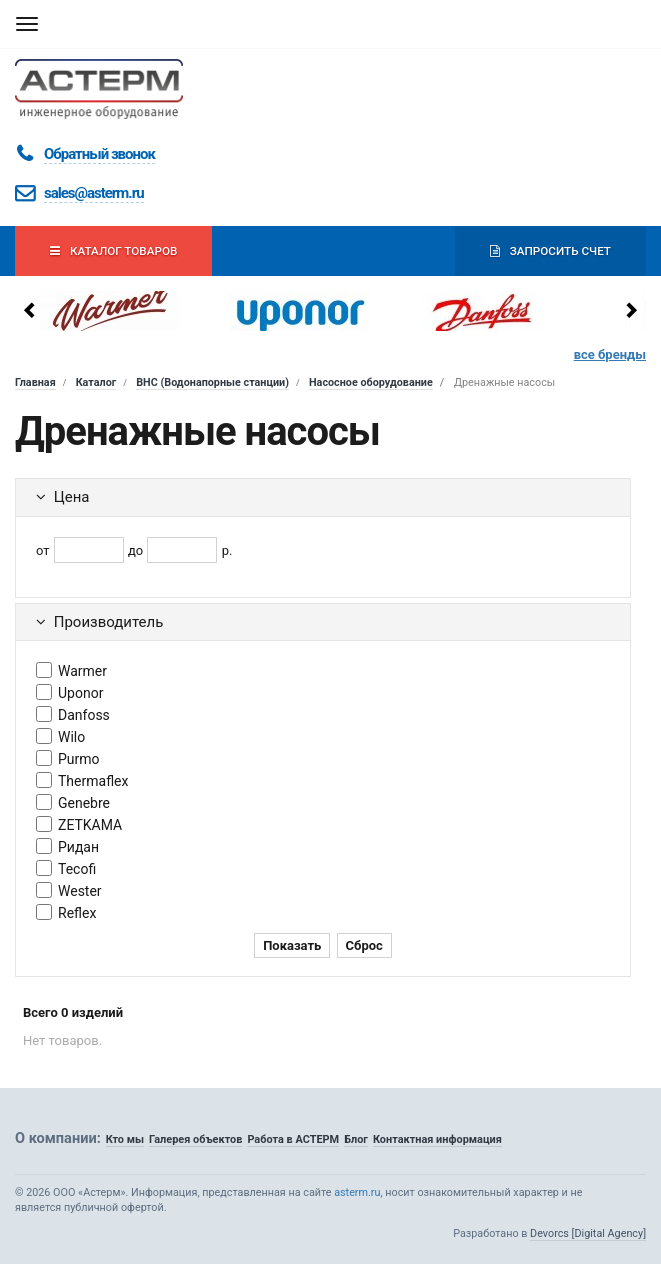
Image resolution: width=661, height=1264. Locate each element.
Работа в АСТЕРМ (293, 1139)
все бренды (610, 354)
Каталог (96, 382)
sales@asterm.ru (94, 193)
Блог (356, 1139)
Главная (35, 382)
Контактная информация (437, 1139)
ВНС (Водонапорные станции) (212, 382)
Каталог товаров (113, 251)
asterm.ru (357, 1192)
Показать (292, 945)
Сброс (364, 945)
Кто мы (125, 1139)
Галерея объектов (195, 1139)
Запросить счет (550, 251)
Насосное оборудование (371, 382)
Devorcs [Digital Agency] (588, 1233)
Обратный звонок (99, 154)
